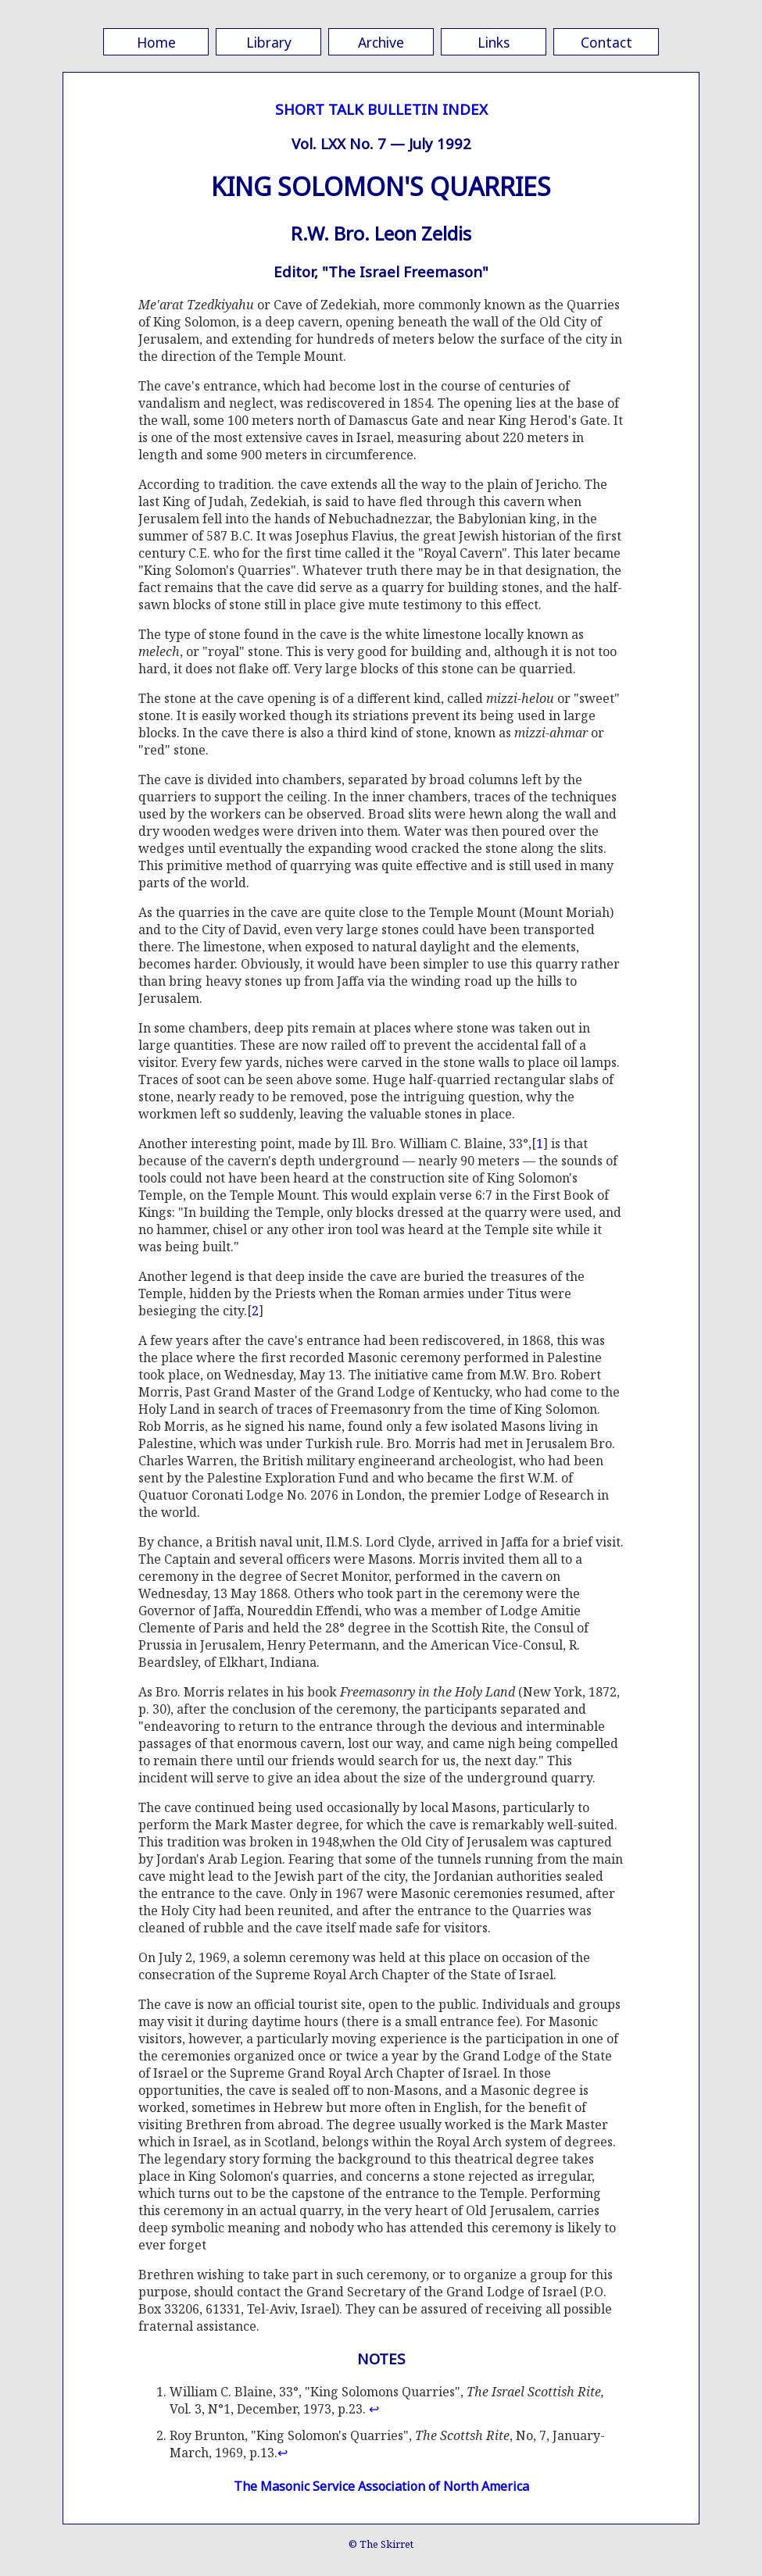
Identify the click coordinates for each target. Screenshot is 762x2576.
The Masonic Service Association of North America (381, 2486)
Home (156, 42)
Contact (606, 42)
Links (494, 42)
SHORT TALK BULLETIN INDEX (381, 109)
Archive (381, 42)
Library (269, 42)
